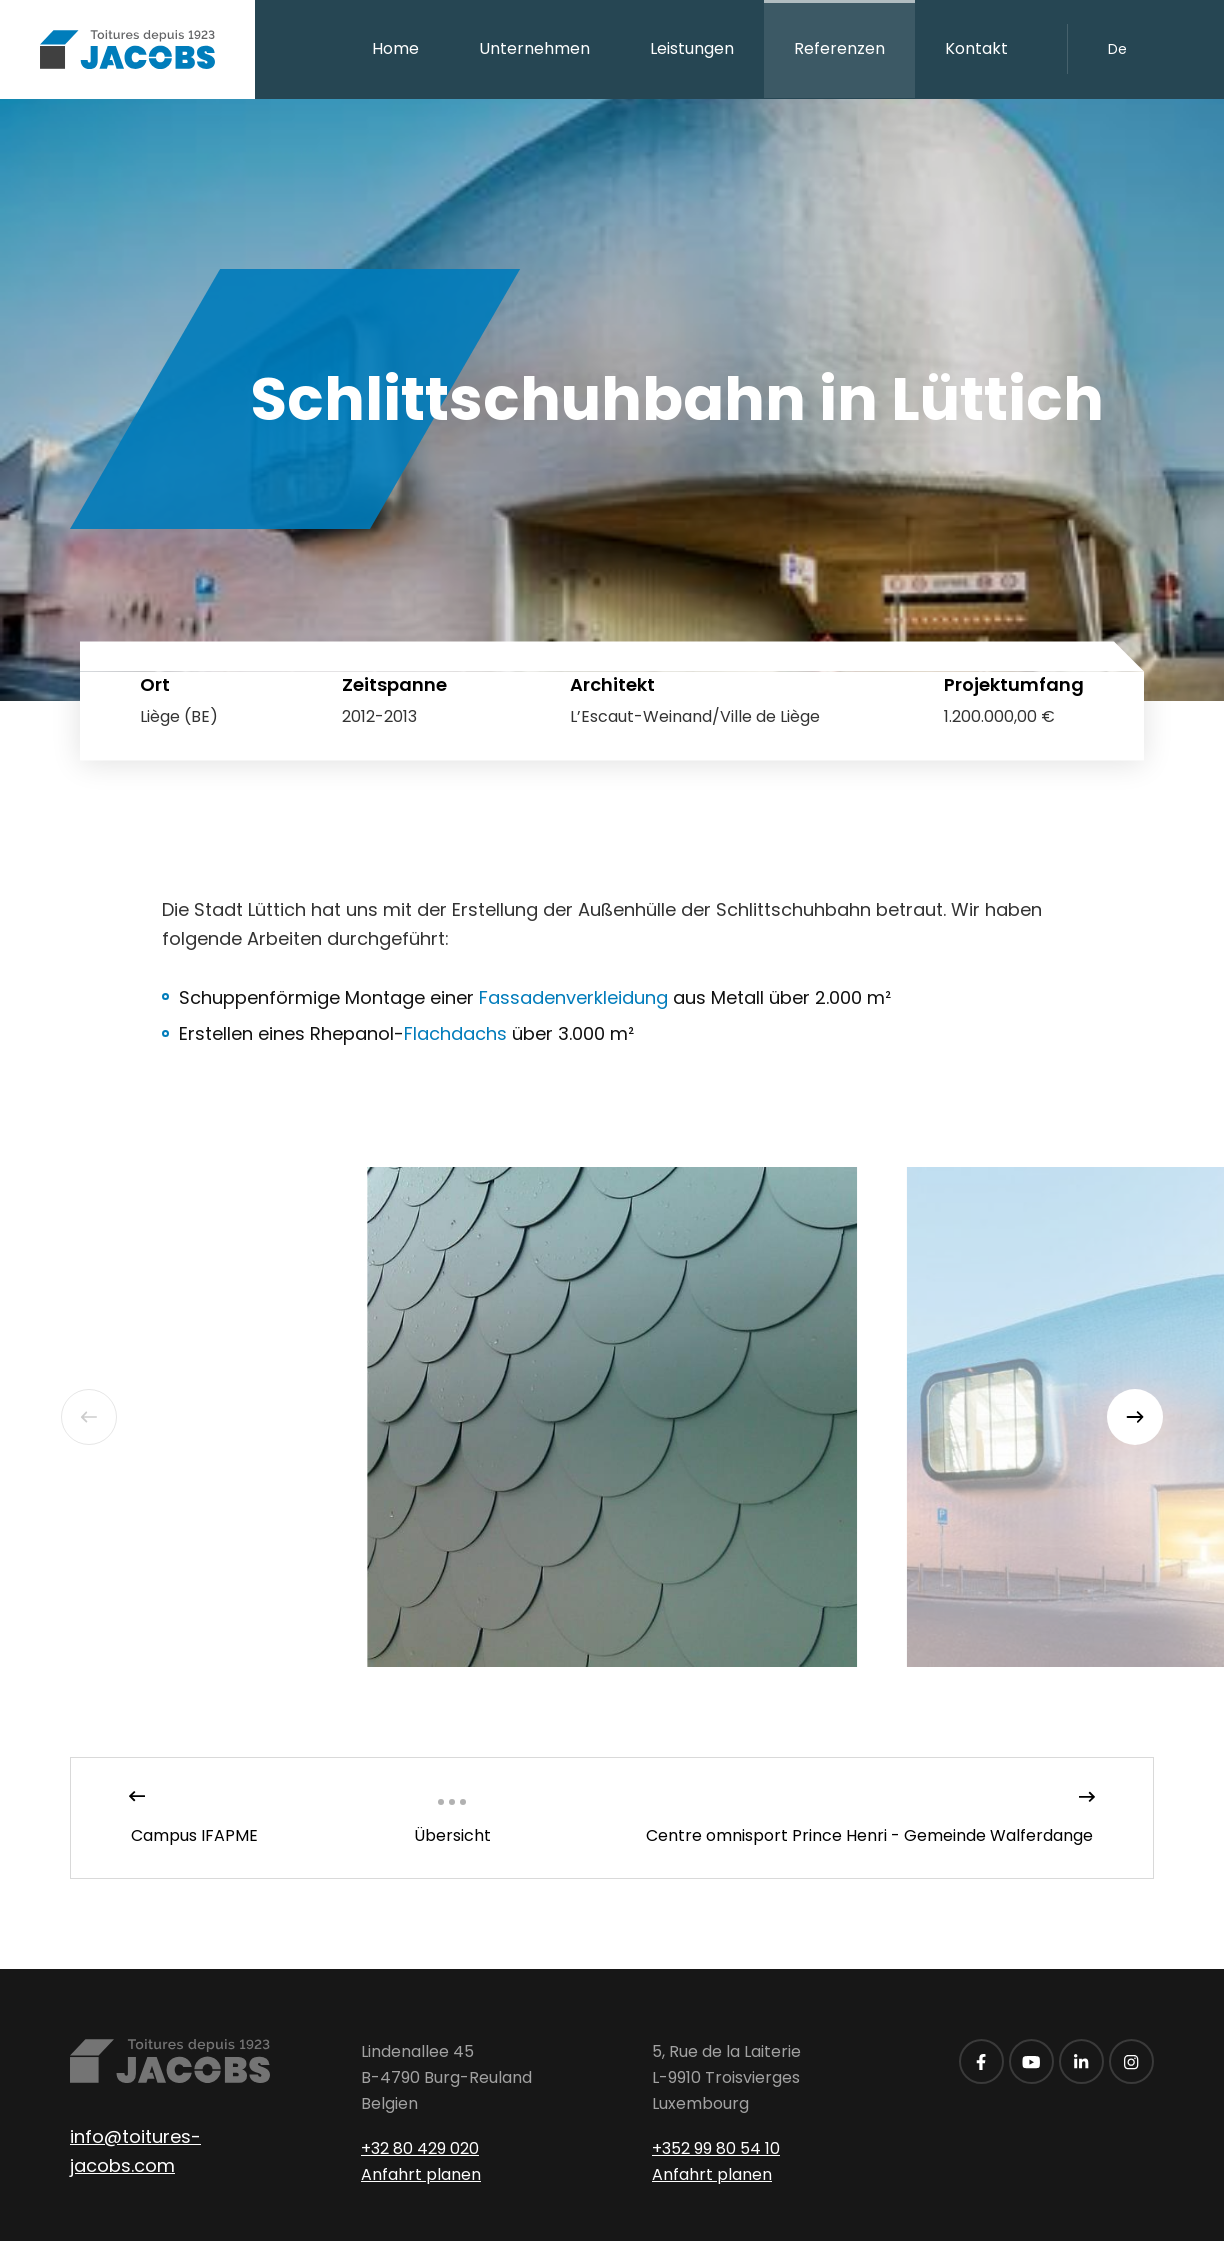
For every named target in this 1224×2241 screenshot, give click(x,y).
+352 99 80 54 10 (716, 2148)
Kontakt (976, 48)
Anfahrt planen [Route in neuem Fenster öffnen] (421, 2174)
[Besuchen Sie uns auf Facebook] (981, 2061)
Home (395, 48)
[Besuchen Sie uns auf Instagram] (1131, 2061)
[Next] (1135, 1417)
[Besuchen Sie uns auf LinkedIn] (1081, 2061)
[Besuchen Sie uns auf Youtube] (1031, 2061)
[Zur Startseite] (127, 49)
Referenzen (839, 48)
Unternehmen (534, 48)
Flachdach (455, 1033)
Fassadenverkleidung (573, 997)
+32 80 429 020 (420, 2148)
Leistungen (692, 48)
